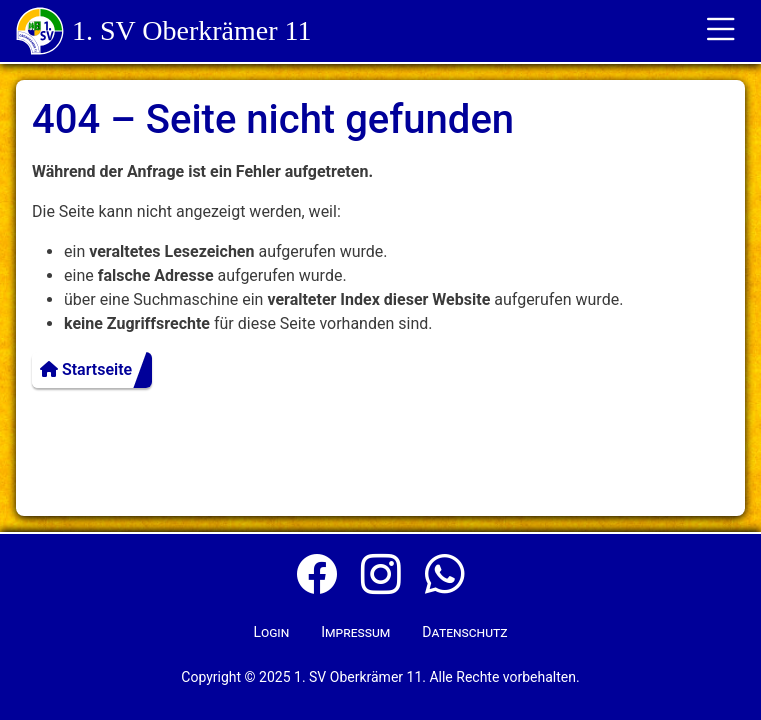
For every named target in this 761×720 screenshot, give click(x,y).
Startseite (86, 369)
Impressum (355, 632)
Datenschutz (464, 632)
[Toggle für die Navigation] (721, 31)
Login (271, 632)
